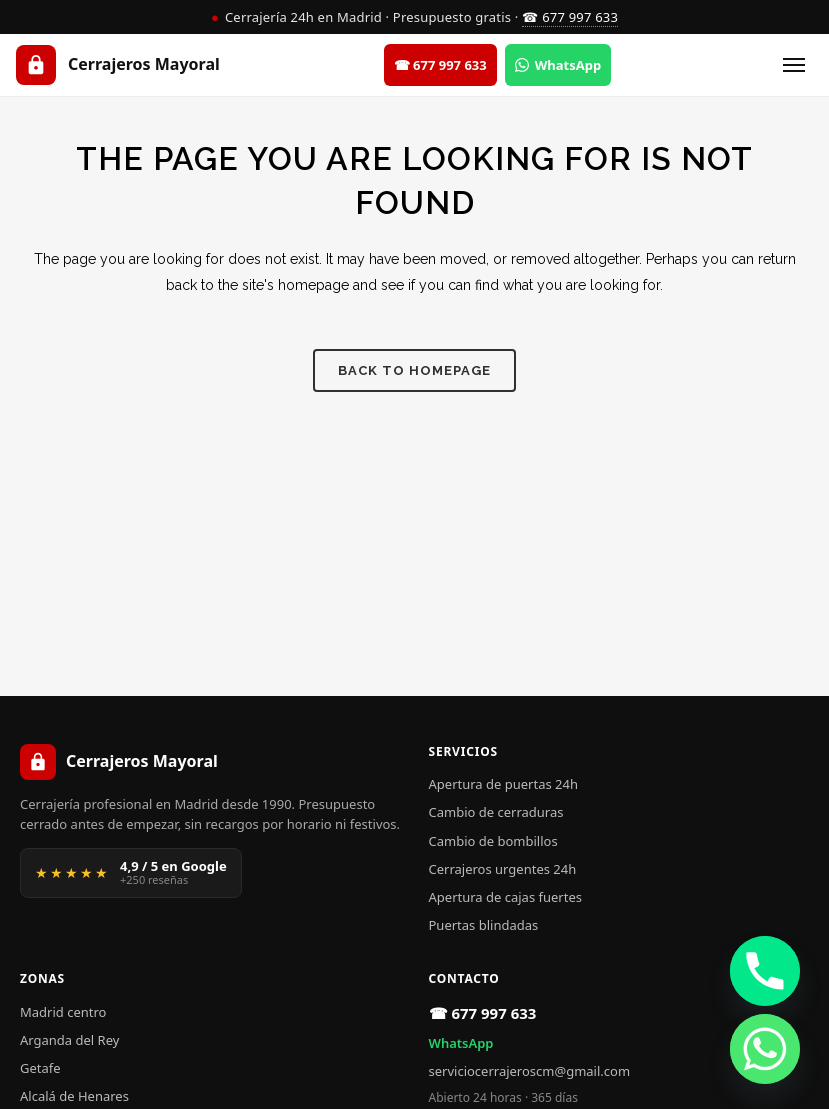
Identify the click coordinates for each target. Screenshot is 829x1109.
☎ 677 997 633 (570, 17)
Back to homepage (414, 370)
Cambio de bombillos (493, 841)
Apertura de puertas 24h (503, 784)
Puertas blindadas (484, 925)
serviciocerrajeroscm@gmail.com (530, 1071)
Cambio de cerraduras (496, 812)
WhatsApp (461, 1043)
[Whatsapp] (765, 1049)
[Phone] (765, 971)
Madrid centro (63, 1012)
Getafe (40, 1068)
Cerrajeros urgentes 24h (503, 869)
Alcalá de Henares (74, 1096)
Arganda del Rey (69, 1040)
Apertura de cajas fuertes (505, 897)
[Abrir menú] (794, 65)
